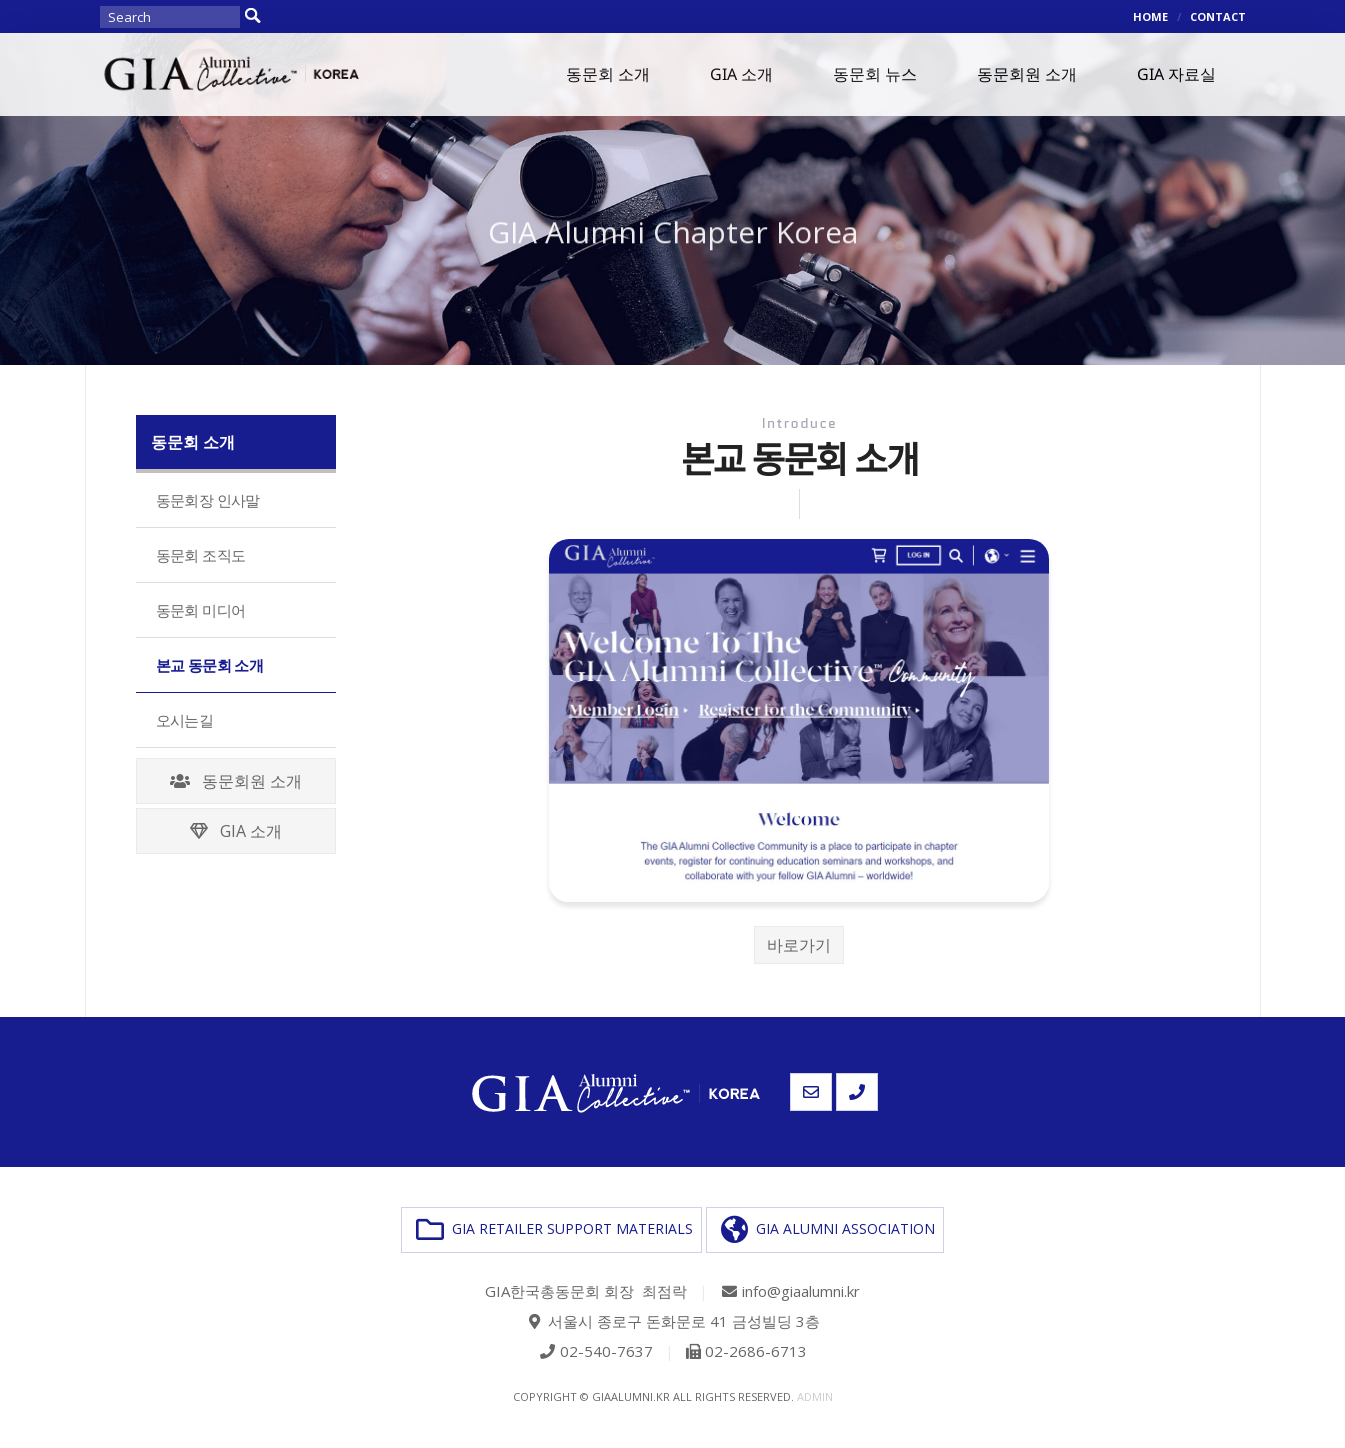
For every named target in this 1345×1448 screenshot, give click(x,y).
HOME (1150, 16)
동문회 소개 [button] (608, 74)
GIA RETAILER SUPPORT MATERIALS (554, 1230)
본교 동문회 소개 (210, 665)
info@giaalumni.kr (801, 1291)
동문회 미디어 (201, 610)
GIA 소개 (236, 831)
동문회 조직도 (201, 555)
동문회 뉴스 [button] (875, 74)
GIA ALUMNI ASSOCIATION (828, 1230)
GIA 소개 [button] (741, 74)
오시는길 (185, 720)
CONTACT (1218, 16)
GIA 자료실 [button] (1176, 74)
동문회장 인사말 (208, 500)
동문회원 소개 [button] (1027, 74)
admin (815, 1396)
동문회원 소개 (236, 781)
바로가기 (799, 945)
